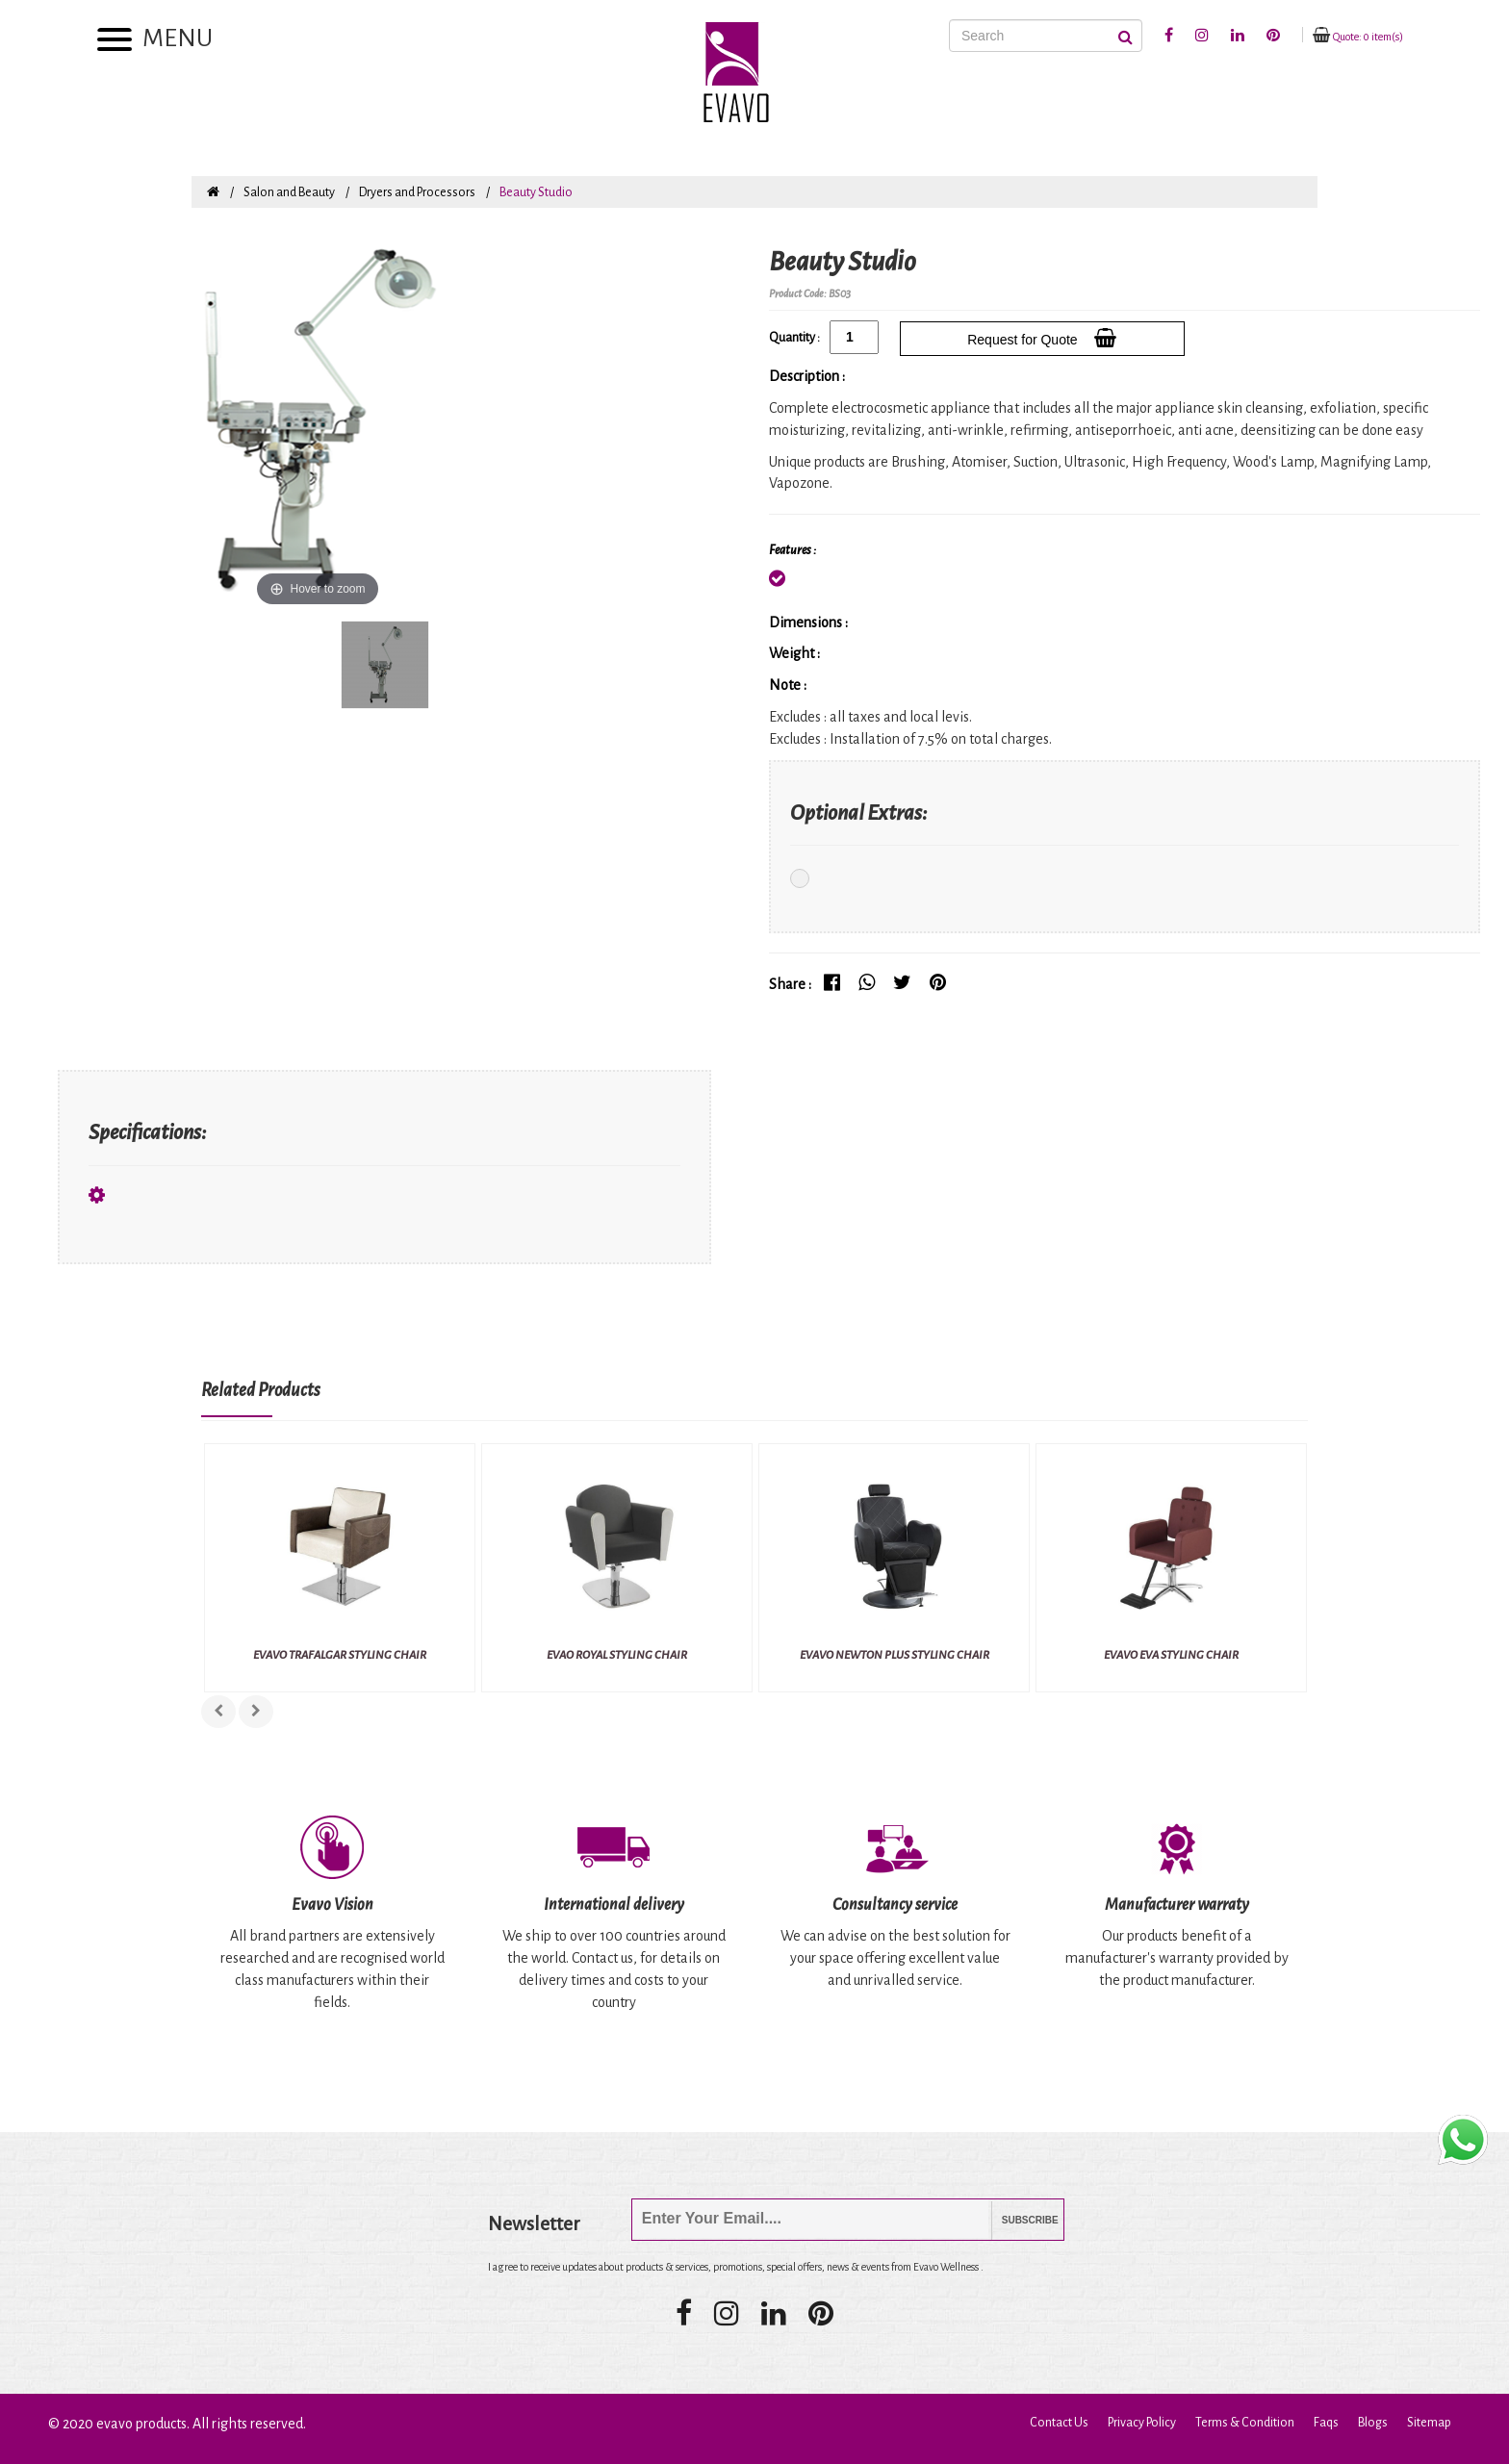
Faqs (1326, 2422)
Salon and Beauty (289, 192)
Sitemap (1429, 2422)
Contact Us (1059, 2422)
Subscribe (1016, 2220)
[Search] (1045, 35)
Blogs (1373, 2422)
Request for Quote (1041, 337)
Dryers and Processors (417, 192)
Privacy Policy (1142, 2422)
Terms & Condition (1244, 2422)
